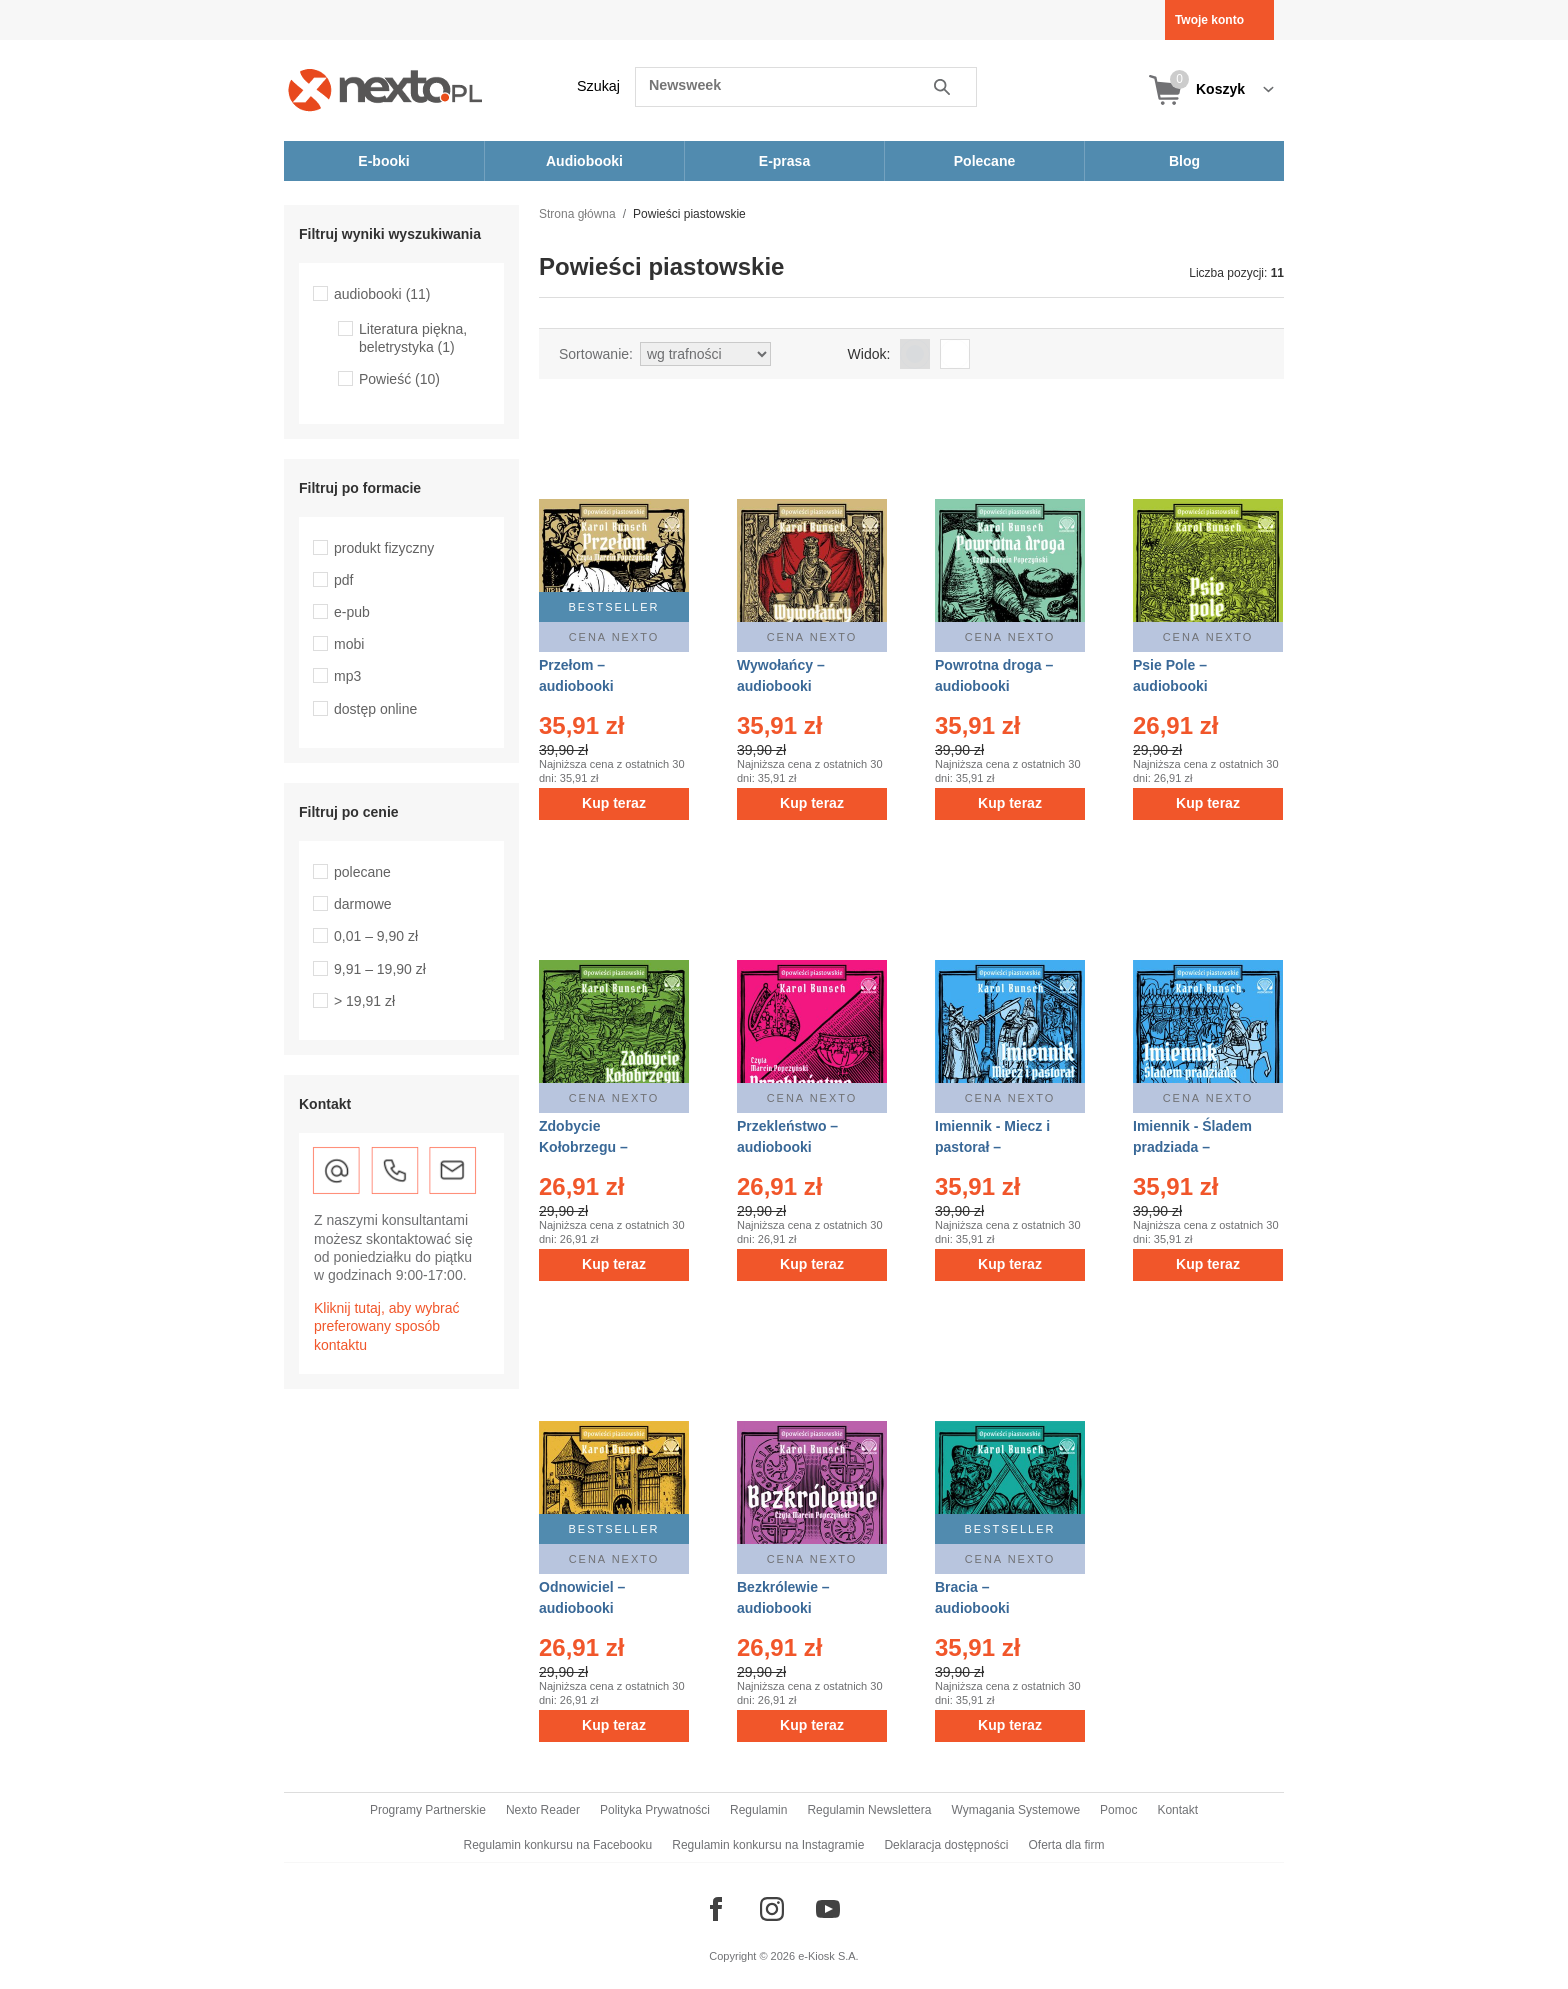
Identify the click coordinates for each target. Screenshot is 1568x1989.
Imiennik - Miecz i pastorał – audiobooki (992, 1147)
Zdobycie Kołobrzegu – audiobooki (583, 1147)
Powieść (399, 379)
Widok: (869, 354)
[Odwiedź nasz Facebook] (716, 1909)
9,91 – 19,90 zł (380, 969)
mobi (349, 644)
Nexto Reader (543, 1810)
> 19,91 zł (364, 1001)
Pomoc (1118, 1810)
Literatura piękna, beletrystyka (413, 338)
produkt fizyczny (384, 548)
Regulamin (758, 1810)
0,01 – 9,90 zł (376, 936)
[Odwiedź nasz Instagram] (772, 1909)
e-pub (352, 612)
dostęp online (375, 709)
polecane (362, 872)
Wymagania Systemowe (1015, 1810)
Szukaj (598, 86)
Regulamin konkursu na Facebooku (558, 1845)
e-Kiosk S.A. (828, 1956)
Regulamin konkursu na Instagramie (768, 1845)
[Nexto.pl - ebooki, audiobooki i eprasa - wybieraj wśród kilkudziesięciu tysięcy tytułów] (385, 89)
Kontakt (1177, 1810)
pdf (343, 580)
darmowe (363, 904)
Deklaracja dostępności (946, 1845)
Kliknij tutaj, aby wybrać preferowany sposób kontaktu (387, 1326)
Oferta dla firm (1066, 1845)
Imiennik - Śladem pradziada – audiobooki (1192, 1147)
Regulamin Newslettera (869, 1810)
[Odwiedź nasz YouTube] (828, 1909)
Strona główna (577, 214)
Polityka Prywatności (655, 1810)
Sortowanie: (596, 354)
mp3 (347, 676)
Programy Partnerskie (428, 1810)
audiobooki (382, 294)
